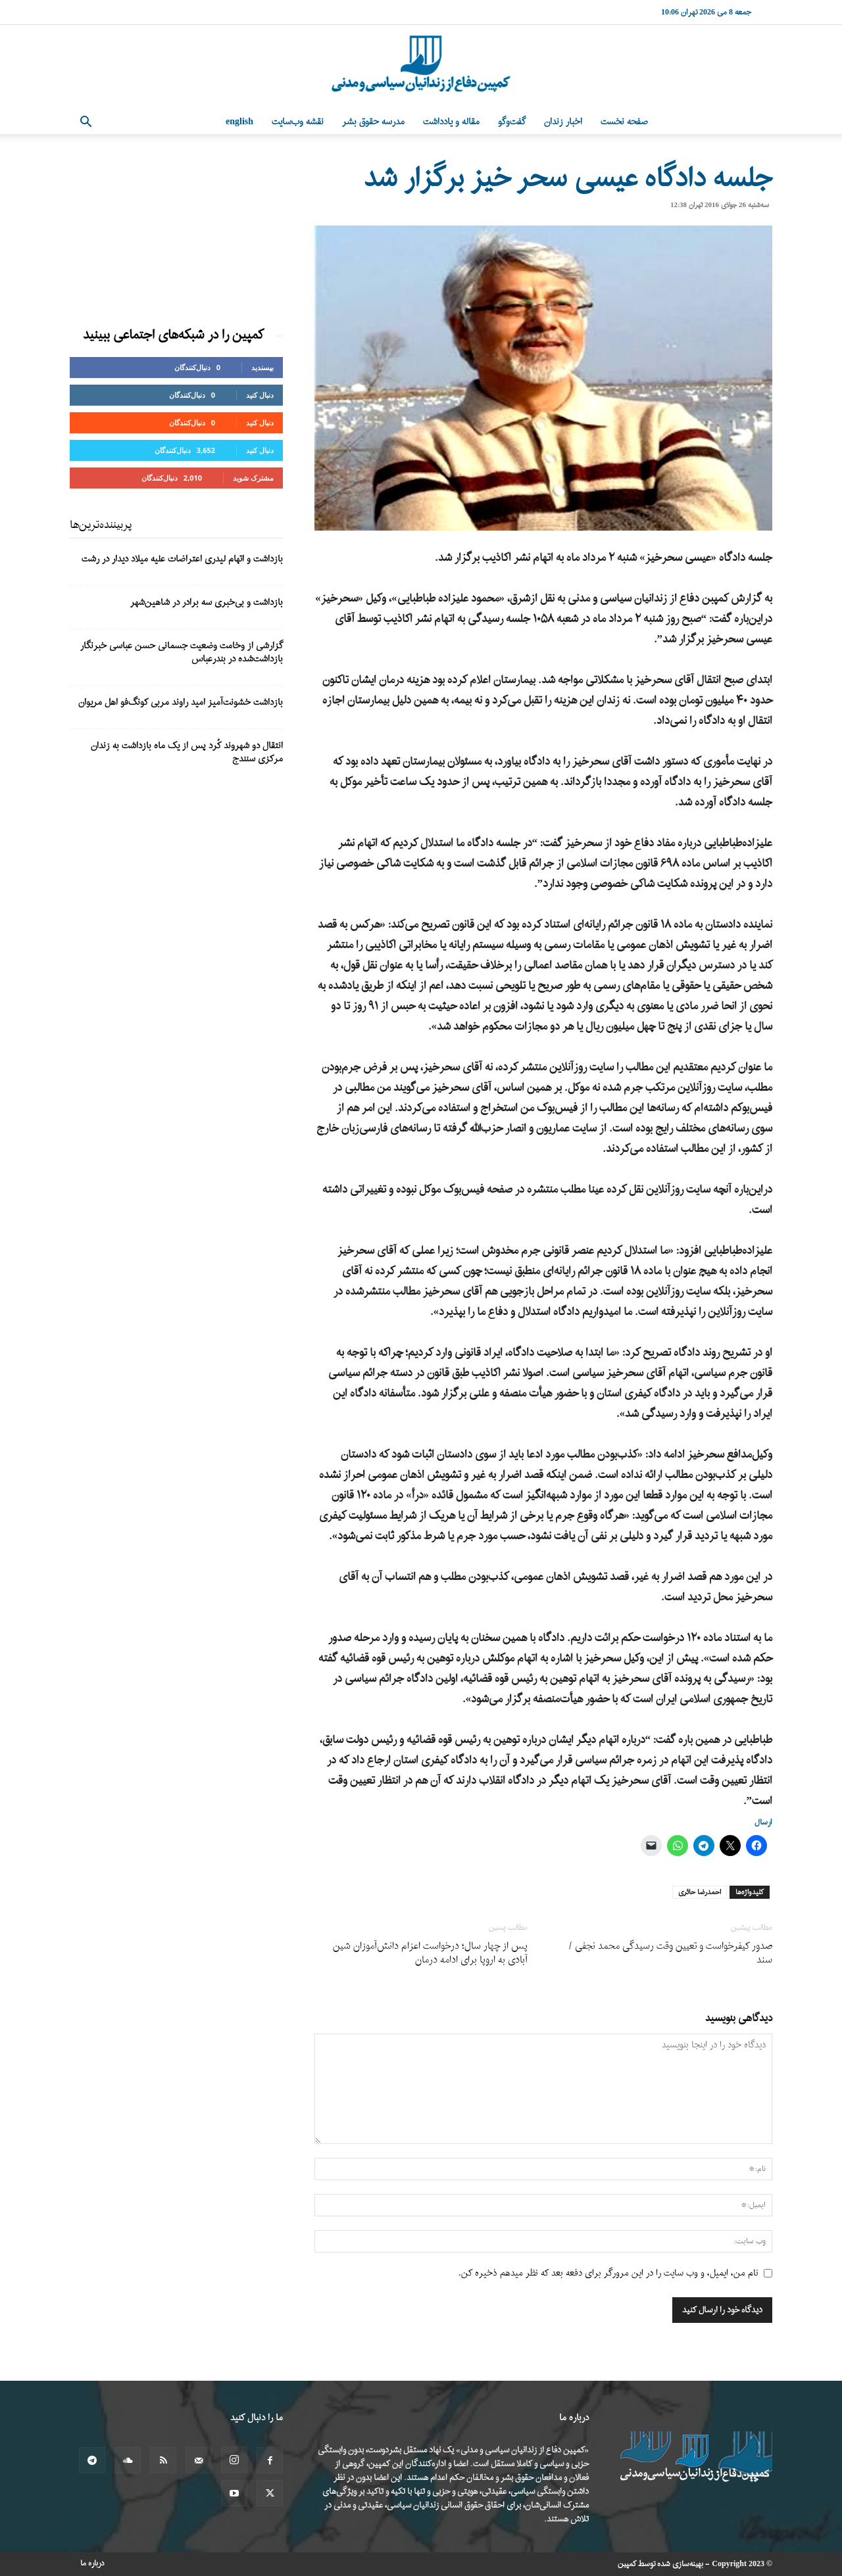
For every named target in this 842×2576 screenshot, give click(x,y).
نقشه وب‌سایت (298, 122)
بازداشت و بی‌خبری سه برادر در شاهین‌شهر (206, 602)
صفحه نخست (624, 122)
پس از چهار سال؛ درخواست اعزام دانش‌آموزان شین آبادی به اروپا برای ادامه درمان (430, 1953)
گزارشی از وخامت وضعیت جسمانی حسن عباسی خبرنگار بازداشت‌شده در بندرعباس (181, 652)
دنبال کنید (260, 395)
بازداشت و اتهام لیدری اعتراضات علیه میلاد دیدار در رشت (182, 559)
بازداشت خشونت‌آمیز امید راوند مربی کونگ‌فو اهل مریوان (180, 702)
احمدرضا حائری (699, 1892)
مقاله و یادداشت (451, 122)
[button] (85, 123)
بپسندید (262, 367)
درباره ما (92, 2563)
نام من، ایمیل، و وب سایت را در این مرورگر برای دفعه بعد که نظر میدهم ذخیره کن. (608, 2273)
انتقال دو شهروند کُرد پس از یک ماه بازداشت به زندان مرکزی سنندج (187, 752)
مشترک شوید (253, 478)
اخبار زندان (563, 122)
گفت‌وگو (512, 122)
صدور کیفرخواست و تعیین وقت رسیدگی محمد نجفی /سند (670, 1953)
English (239, 122)
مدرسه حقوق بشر (373, 122)
